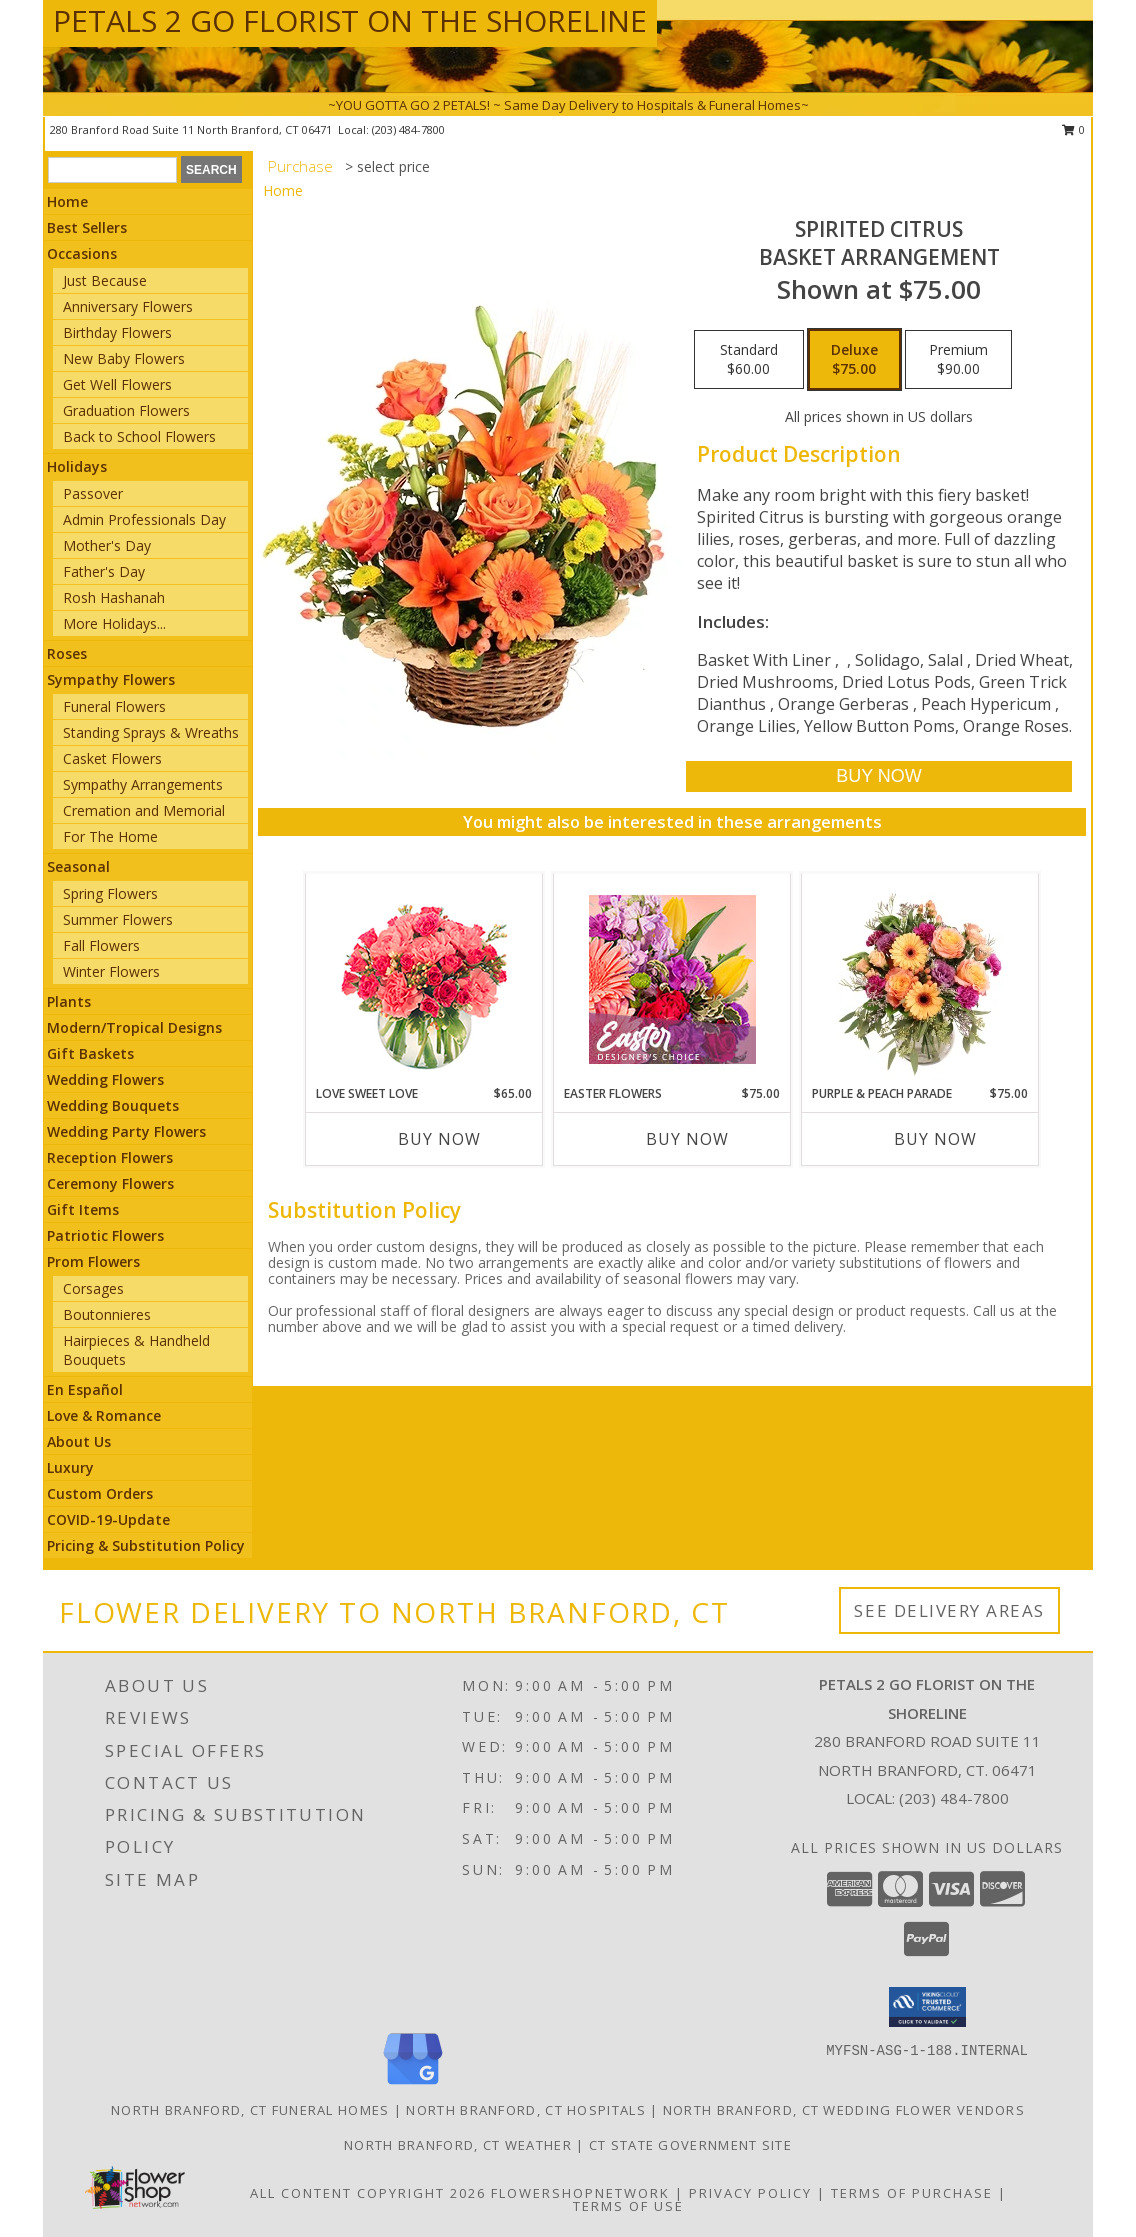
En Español (85, 1389)
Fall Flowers (101, 945)
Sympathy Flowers (111, 679)
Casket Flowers (112, 758)
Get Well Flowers (117, 384)
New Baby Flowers (124, 358)
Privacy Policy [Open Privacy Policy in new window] (750, 2193)
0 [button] (1073, 129)
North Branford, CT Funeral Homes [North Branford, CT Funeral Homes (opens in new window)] (250, 2110)
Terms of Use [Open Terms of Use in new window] (628, 2206)
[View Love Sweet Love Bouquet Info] (424, 979)
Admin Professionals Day (144, 519)
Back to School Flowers (139, 436)
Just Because (105, 280)
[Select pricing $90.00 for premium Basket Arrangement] (958, 360)
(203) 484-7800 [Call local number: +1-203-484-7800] (408, 129)
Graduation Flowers (126, 410)
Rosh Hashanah (114, 597)
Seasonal (78, 866)
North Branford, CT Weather (458, 2145)
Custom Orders (100, 1493)
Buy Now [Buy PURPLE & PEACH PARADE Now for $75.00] (935, 1139)
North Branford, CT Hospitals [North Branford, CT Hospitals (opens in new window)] (525, 2110)
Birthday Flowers (117, 332)
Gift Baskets (90, 1053)
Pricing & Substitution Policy (146, 1545)
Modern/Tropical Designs (134, 1027)
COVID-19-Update (108, 1519)
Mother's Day (107, 545)
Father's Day (104, 571)
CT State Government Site (690, 2145)
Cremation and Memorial (144, 810)
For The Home (110, 836)
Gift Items (83, 1209)
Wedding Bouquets (113, 1105)
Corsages (93, 1288)
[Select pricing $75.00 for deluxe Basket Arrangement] (854, 360)
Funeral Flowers (114, 706)
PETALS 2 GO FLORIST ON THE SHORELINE (350, 20)
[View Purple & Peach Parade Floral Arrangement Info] (920, 979)
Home (67, 201)
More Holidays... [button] (114, 623)
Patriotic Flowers (105, 1235)
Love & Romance (104, 1415)
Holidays (77, 466)
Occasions (82, 253)
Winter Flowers (111, 971)
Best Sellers (87, 227)
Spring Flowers (110, 893)
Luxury (70, 1467)
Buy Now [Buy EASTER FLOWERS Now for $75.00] (687, 1139)
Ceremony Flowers (110, 1183)
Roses (67, 653)
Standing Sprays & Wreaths (151, 732)
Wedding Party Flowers (126, 1131)
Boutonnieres (107, 1314)
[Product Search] (112, 170)
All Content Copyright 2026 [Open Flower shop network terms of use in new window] (368, 2193)
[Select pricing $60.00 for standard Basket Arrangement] (749, 360)
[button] (927, 2007)
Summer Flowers (118, 919)
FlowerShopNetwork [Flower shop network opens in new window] (580, 2193)
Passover (93, 493)
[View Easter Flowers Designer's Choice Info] (672, 979)
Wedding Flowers (105, 1079)
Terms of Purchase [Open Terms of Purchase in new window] (912, 2193)
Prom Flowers (93, 1261)
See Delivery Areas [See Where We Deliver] (949, 1610)
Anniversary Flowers (128, 306)
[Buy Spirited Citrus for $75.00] (878, 776)
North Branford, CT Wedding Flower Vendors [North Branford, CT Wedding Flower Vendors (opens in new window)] (844, 2110)
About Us (79, 1441)
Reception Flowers (110, 1157)
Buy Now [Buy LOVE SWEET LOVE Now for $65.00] (439, 1139)
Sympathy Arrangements (143, 784)
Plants (69, 1001)
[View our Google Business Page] (413, 2085)
